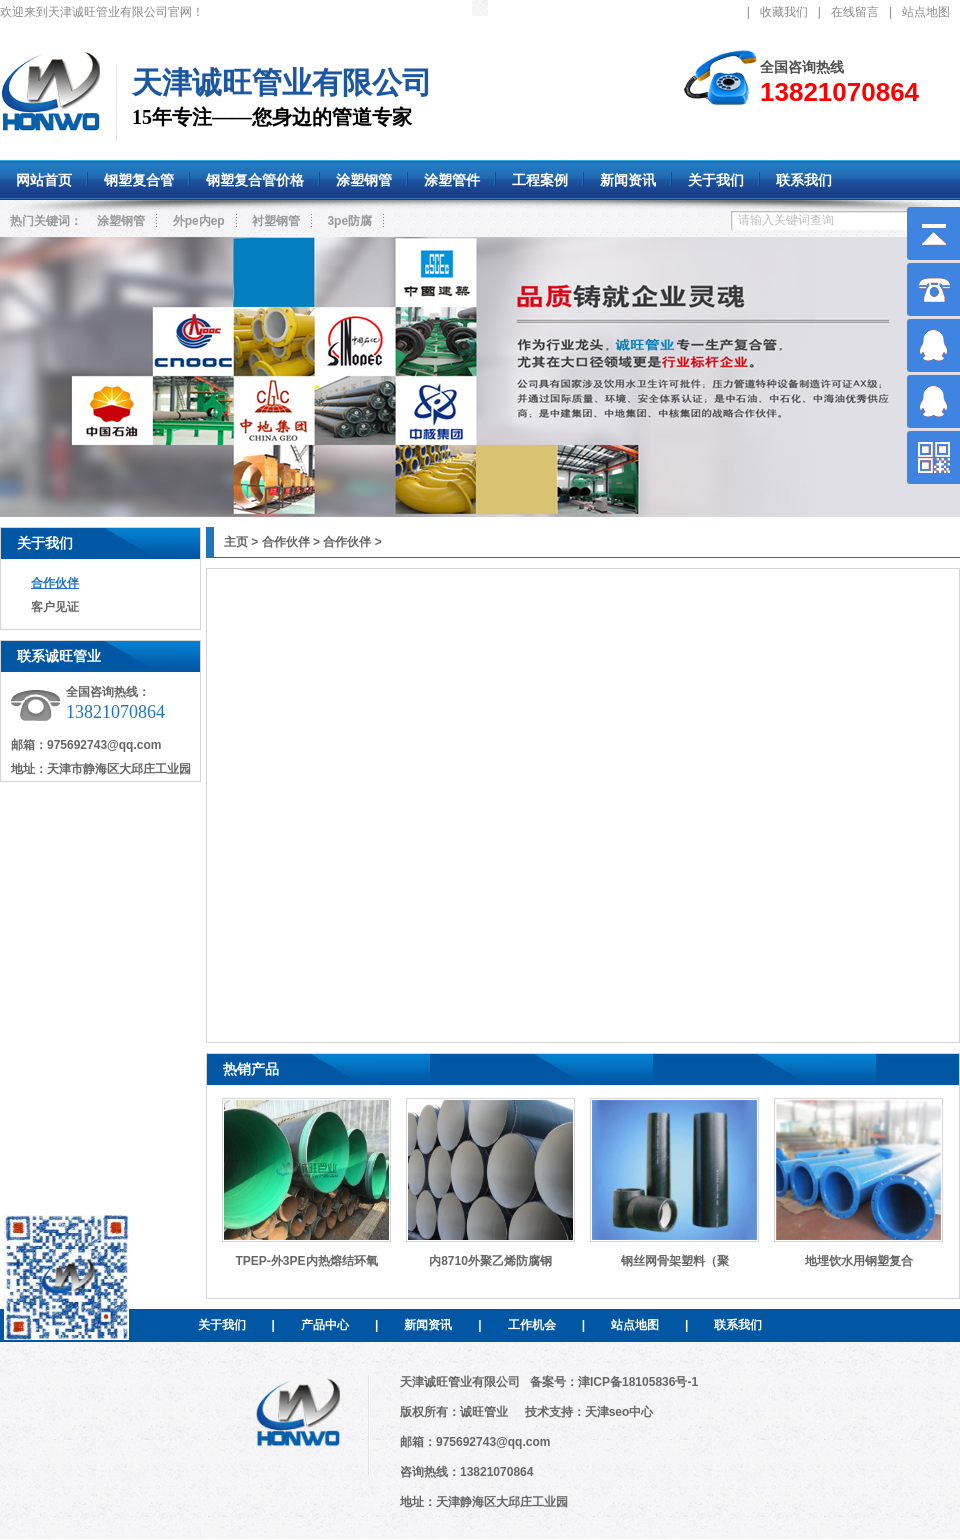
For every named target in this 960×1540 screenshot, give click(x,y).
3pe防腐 (349, 221)
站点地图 (926, 12)
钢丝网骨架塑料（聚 (675, 1261)
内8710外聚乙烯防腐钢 (490, 1261)
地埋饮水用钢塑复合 (859, 1261)
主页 (236, 542)
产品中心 (325, 1325)
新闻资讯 (428, 1325)
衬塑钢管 (276, 221)
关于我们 (45, 543)
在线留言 (855, 12)
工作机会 (532, 1325)
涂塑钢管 (121, 221)
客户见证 (55, 607)
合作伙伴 (55, 583)
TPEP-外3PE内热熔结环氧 (306, 1261)
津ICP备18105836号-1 (638, 1382)
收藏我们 (784, 12)
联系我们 (738, 1325)
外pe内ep (199, 221)
